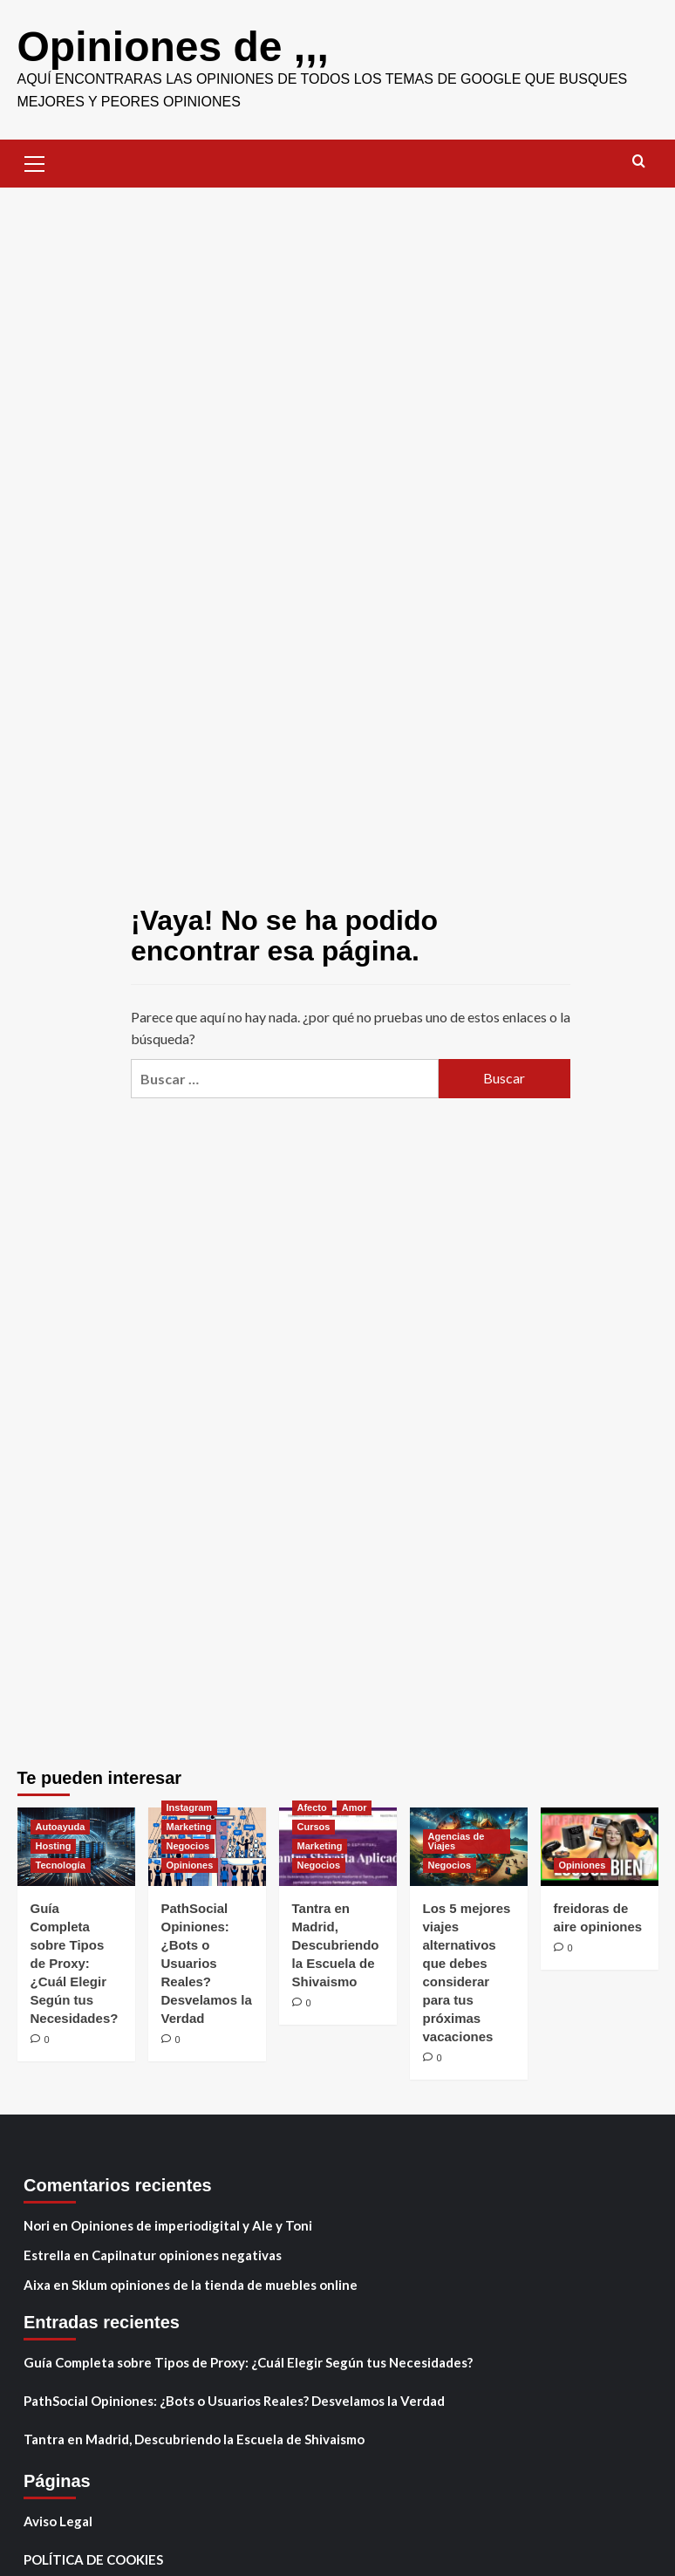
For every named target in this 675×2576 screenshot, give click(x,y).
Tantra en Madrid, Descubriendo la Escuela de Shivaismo (335, 1945)
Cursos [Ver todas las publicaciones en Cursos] (314, 1826)
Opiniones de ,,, (173, 47)
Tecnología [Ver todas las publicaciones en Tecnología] (60, 1865)
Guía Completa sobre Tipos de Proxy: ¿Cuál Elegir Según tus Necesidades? (75, 1963)
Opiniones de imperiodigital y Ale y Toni (191, 2225)
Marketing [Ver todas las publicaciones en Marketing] (189, 1826)
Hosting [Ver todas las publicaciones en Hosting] (54, 1846)
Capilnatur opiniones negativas (187, 2255)
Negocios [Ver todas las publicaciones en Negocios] (188, 1846)
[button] (34, 161)
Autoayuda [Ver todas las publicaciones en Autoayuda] (60, 1826)
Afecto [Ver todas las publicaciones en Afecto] (312, 1807)
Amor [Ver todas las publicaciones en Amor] (354, 1807)
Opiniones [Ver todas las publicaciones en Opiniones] (190, 1865)
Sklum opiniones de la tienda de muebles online (215, 2284)
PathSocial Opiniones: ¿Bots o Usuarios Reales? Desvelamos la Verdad (206, 1963)
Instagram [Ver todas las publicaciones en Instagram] (190, 1807)
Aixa (37, 2284)
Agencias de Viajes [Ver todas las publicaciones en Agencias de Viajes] (456, 1841)
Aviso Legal (58, 2521)
